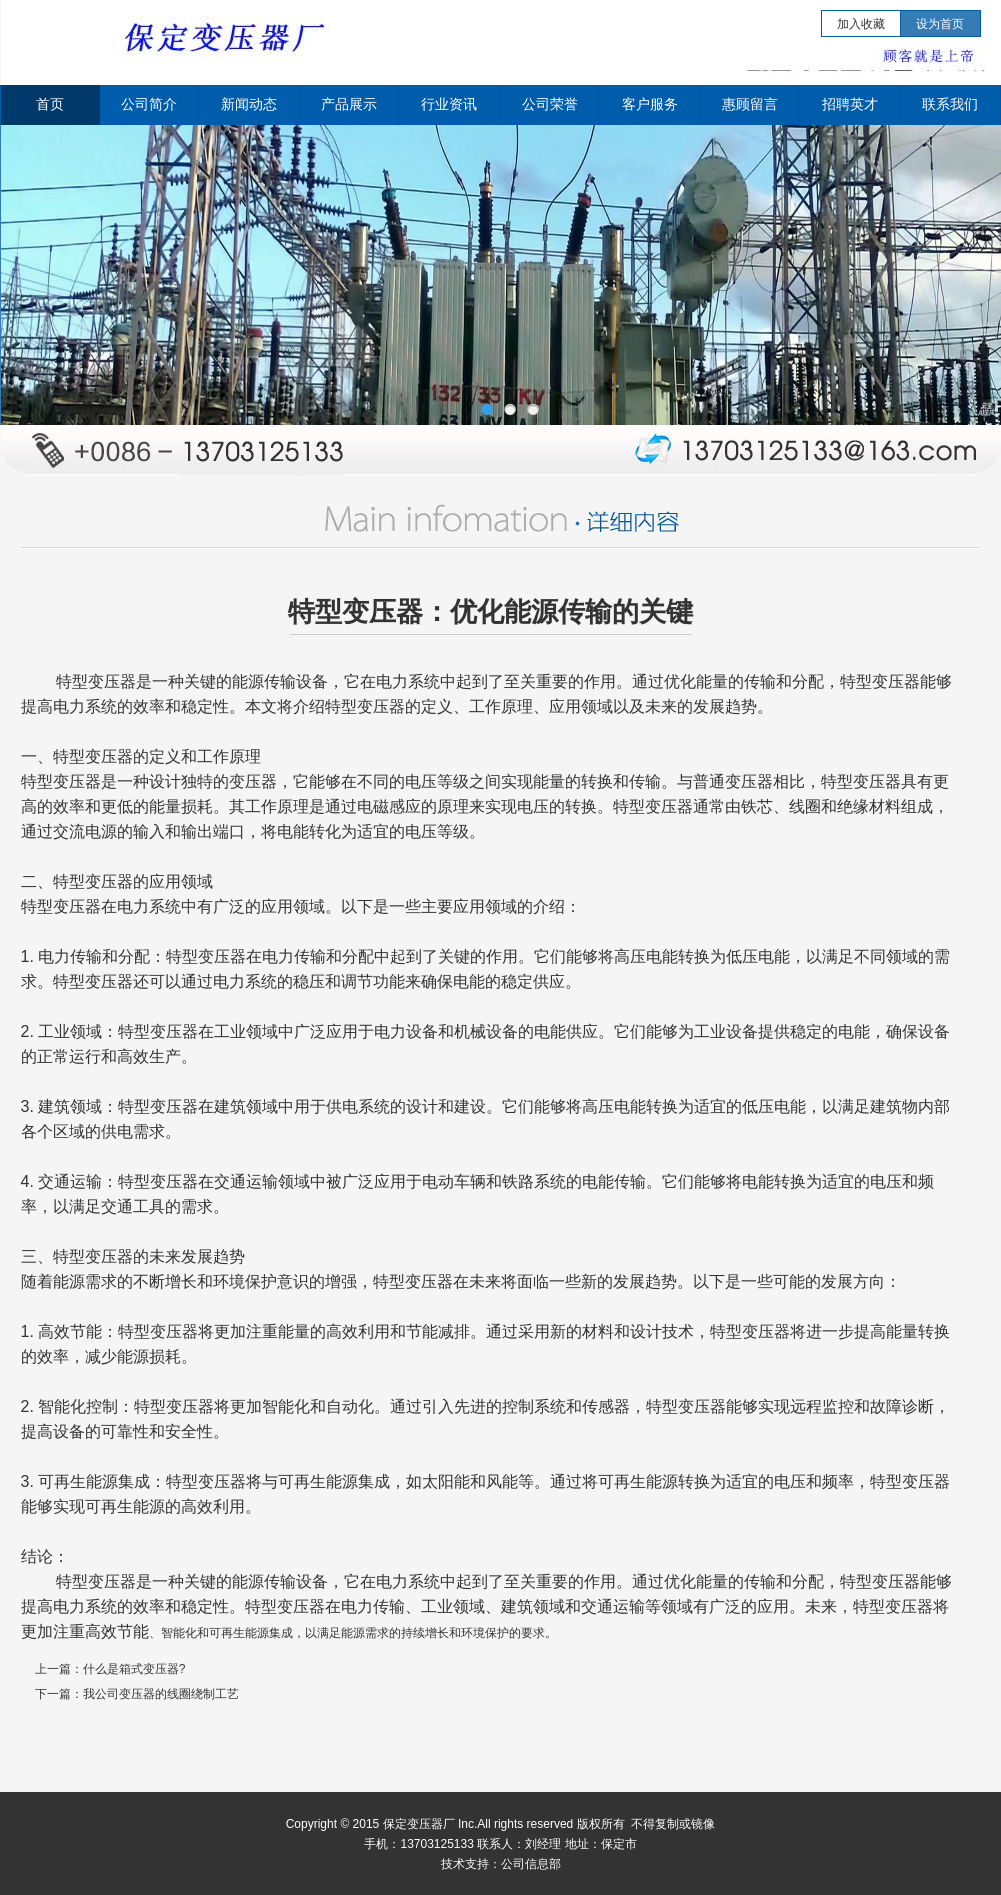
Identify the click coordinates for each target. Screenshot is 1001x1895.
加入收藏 (861, 24)
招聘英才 (850, 104)
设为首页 (940, 24)
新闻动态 (249, 104)
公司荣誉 (550, 104)
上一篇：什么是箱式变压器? (110, 1669)
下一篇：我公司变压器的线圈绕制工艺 (137, 1694)
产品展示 (349, 104)
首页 (50, 104)
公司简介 (149, 104)
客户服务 (650, 104)
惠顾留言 (750, 104)
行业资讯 (449, 104)
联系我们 (950, 104)
